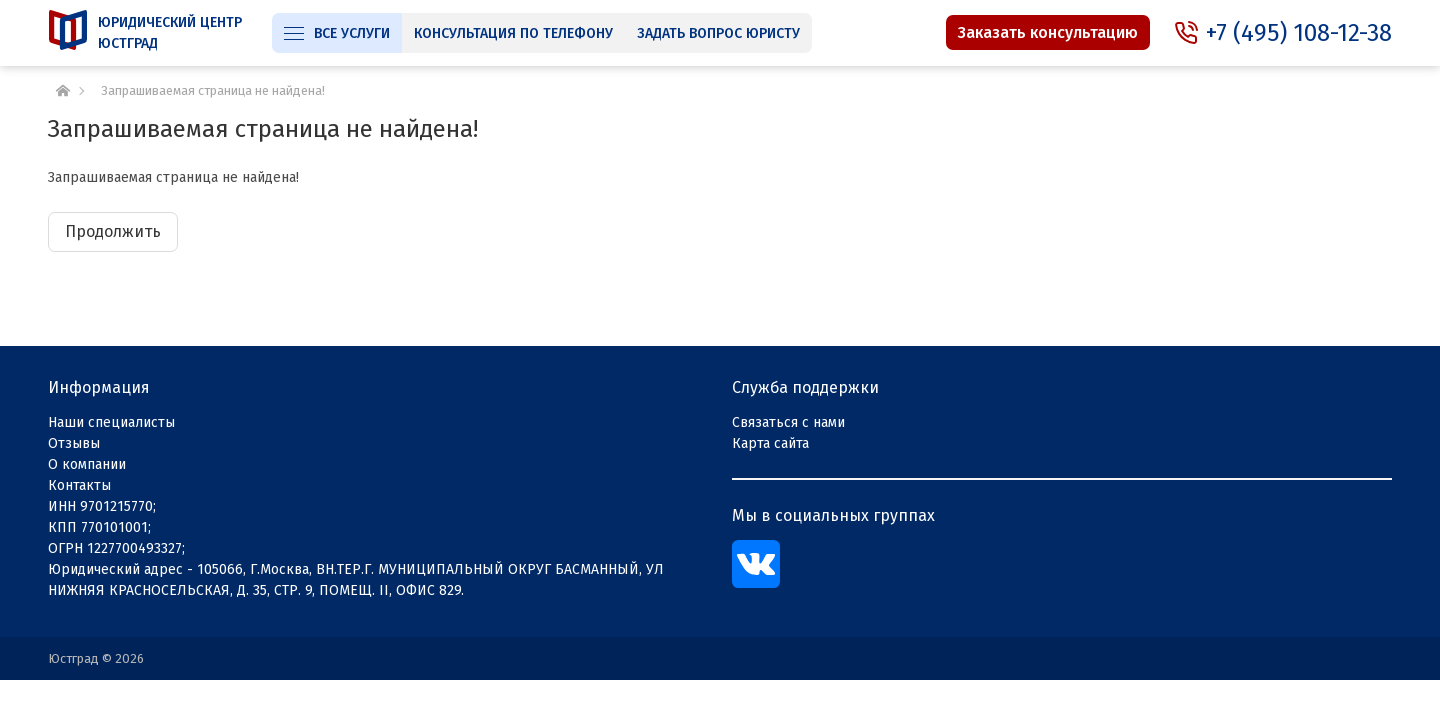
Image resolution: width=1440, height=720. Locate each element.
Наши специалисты (111, 422)
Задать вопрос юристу (718, 33)
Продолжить (113, 231)
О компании (87, 464)
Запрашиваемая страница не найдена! (213, 90)
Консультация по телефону (513, 33)
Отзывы (74, 443)
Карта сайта (770, 443)
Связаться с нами (788, 422)
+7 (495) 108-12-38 (1299, 33)
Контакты (79, 485)
